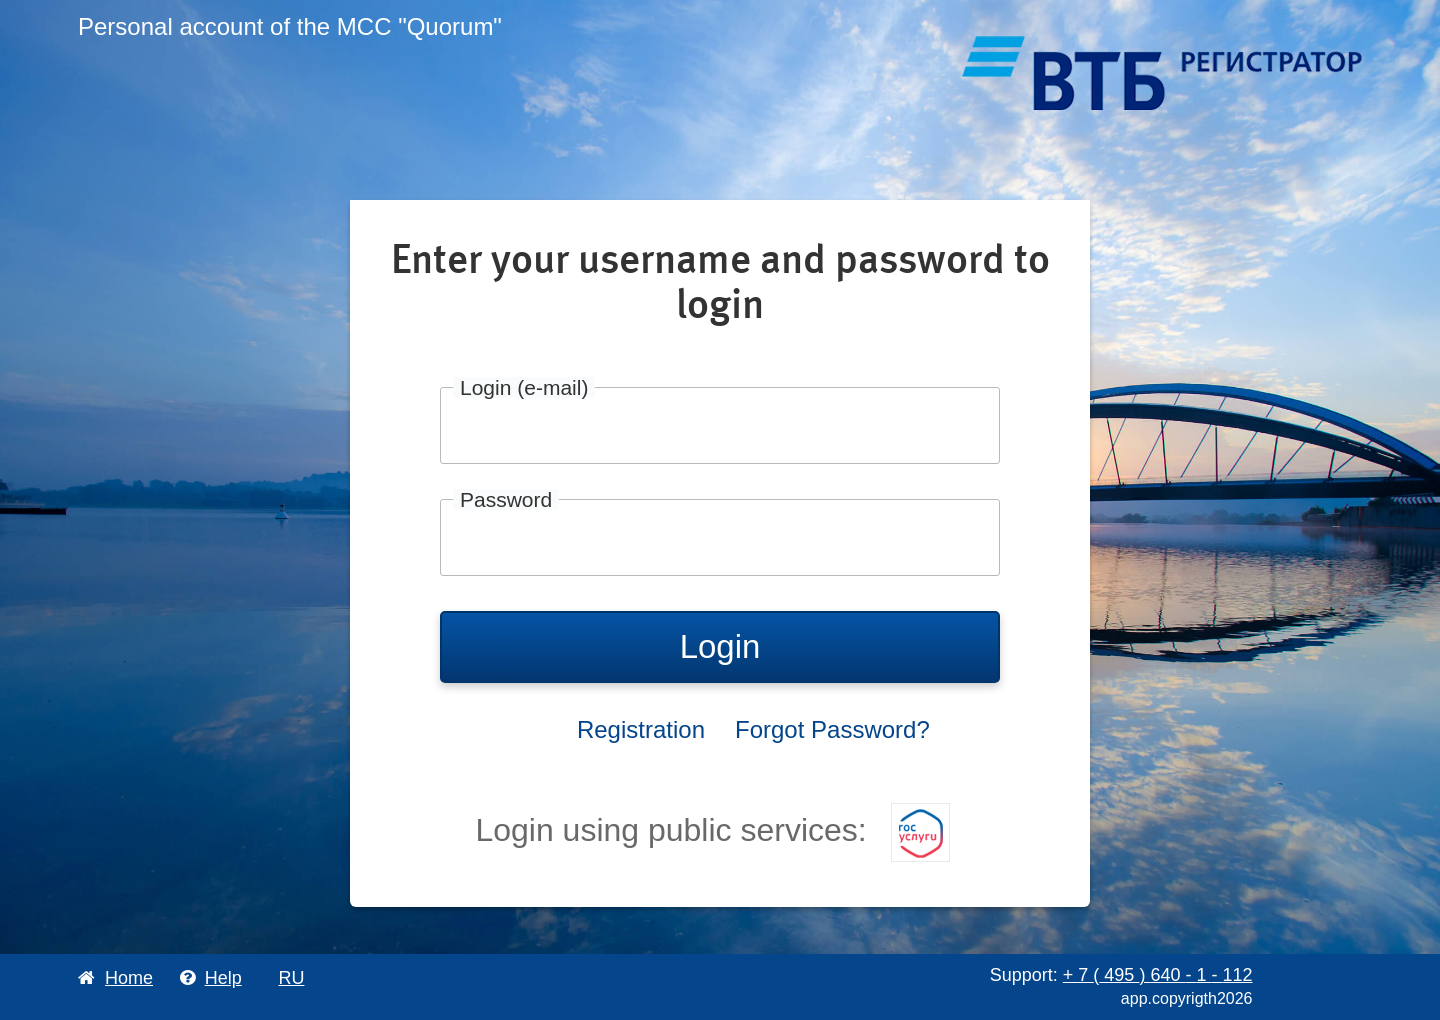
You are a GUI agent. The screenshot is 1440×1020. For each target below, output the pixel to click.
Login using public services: (712, 830)
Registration (641, 729)
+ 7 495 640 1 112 (1158, 975)
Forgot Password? (832, 729)
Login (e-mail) (524, 387)
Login (720, 646)
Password (506, 499)
